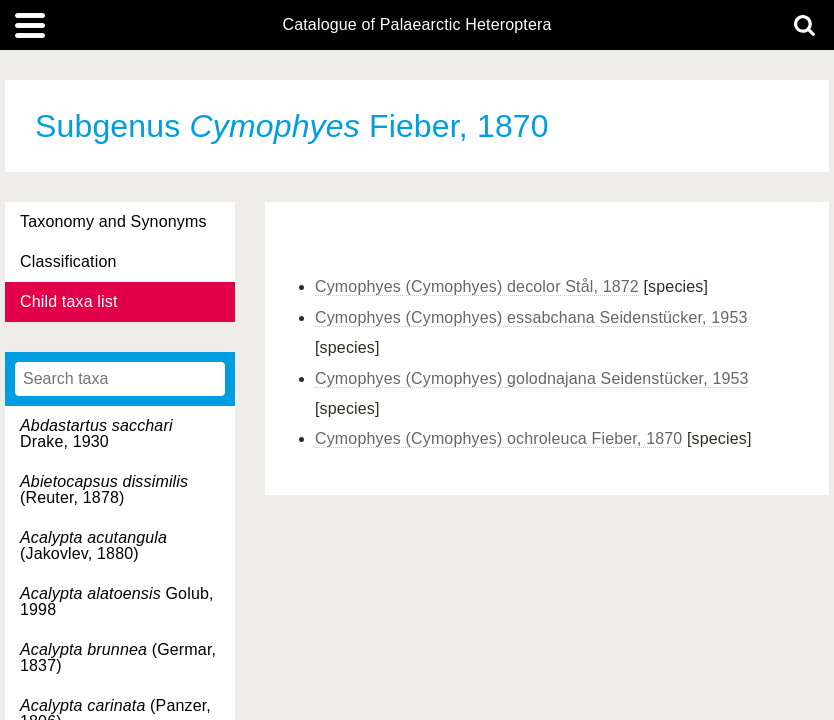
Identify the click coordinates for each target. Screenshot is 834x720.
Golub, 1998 (117, 601)
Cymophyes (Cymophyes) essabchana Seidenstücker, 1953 (531, 317)
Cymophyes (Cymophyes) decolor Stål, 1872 (477, 286)
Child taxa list (69, 301)
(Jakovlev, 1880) (93, 545)
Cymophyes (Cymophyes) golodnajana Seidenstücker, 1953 (532, 378)
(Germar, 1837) (118, 657)
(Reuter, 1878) (104, 489)
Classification (68, 261)
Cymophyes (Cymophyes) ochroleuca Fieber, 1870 (498, 438)
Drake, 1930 (96, 433)
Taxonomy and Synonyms (113, 221)
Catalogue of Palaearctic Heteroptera (416, 25)
